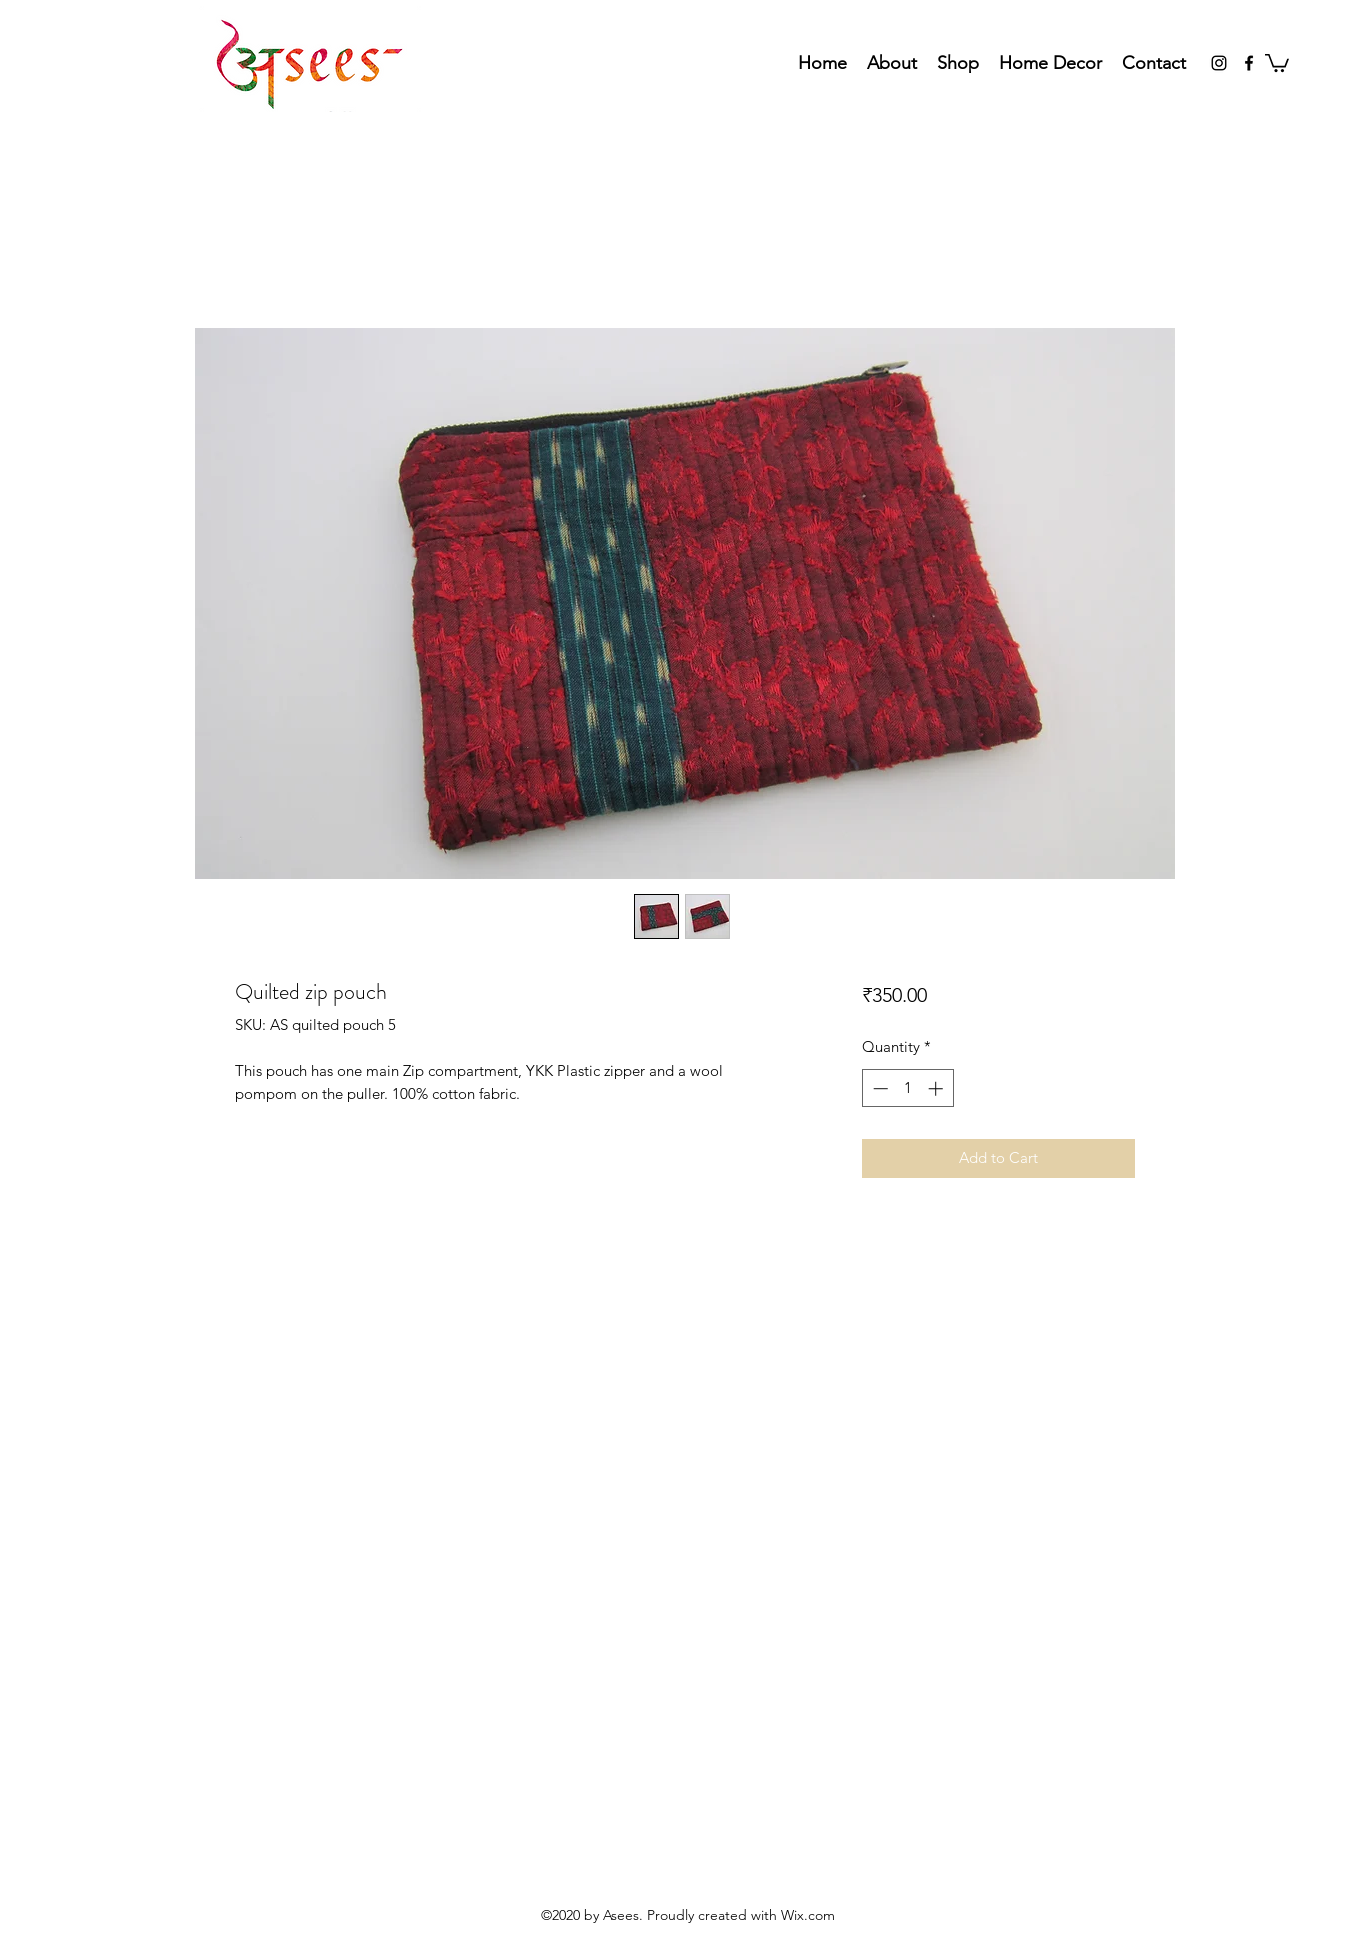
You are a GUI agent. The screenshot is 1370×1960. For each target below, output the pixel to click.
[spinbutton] (907, 1088)
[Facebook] (1249, 63)
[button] (1277, 62)
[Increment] (937, 1088)
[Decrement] (878, 1088)
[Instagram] (1219, 63)
